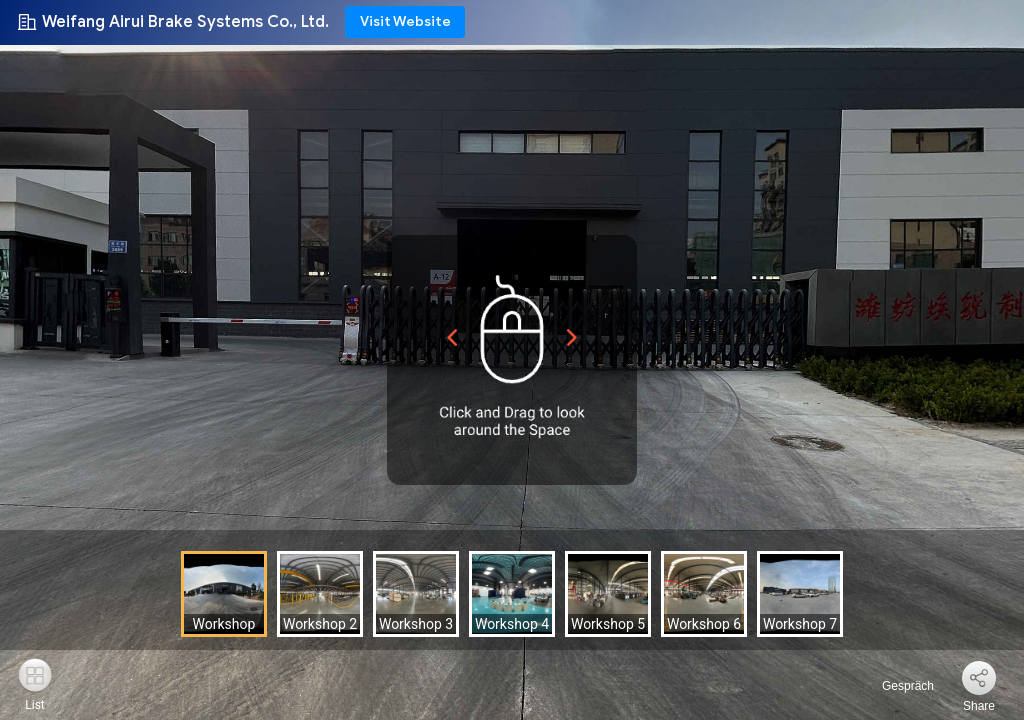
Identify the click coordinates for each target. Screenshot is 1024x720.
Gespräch (896, 686)
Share (979, 706)
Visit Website (405, 21)
